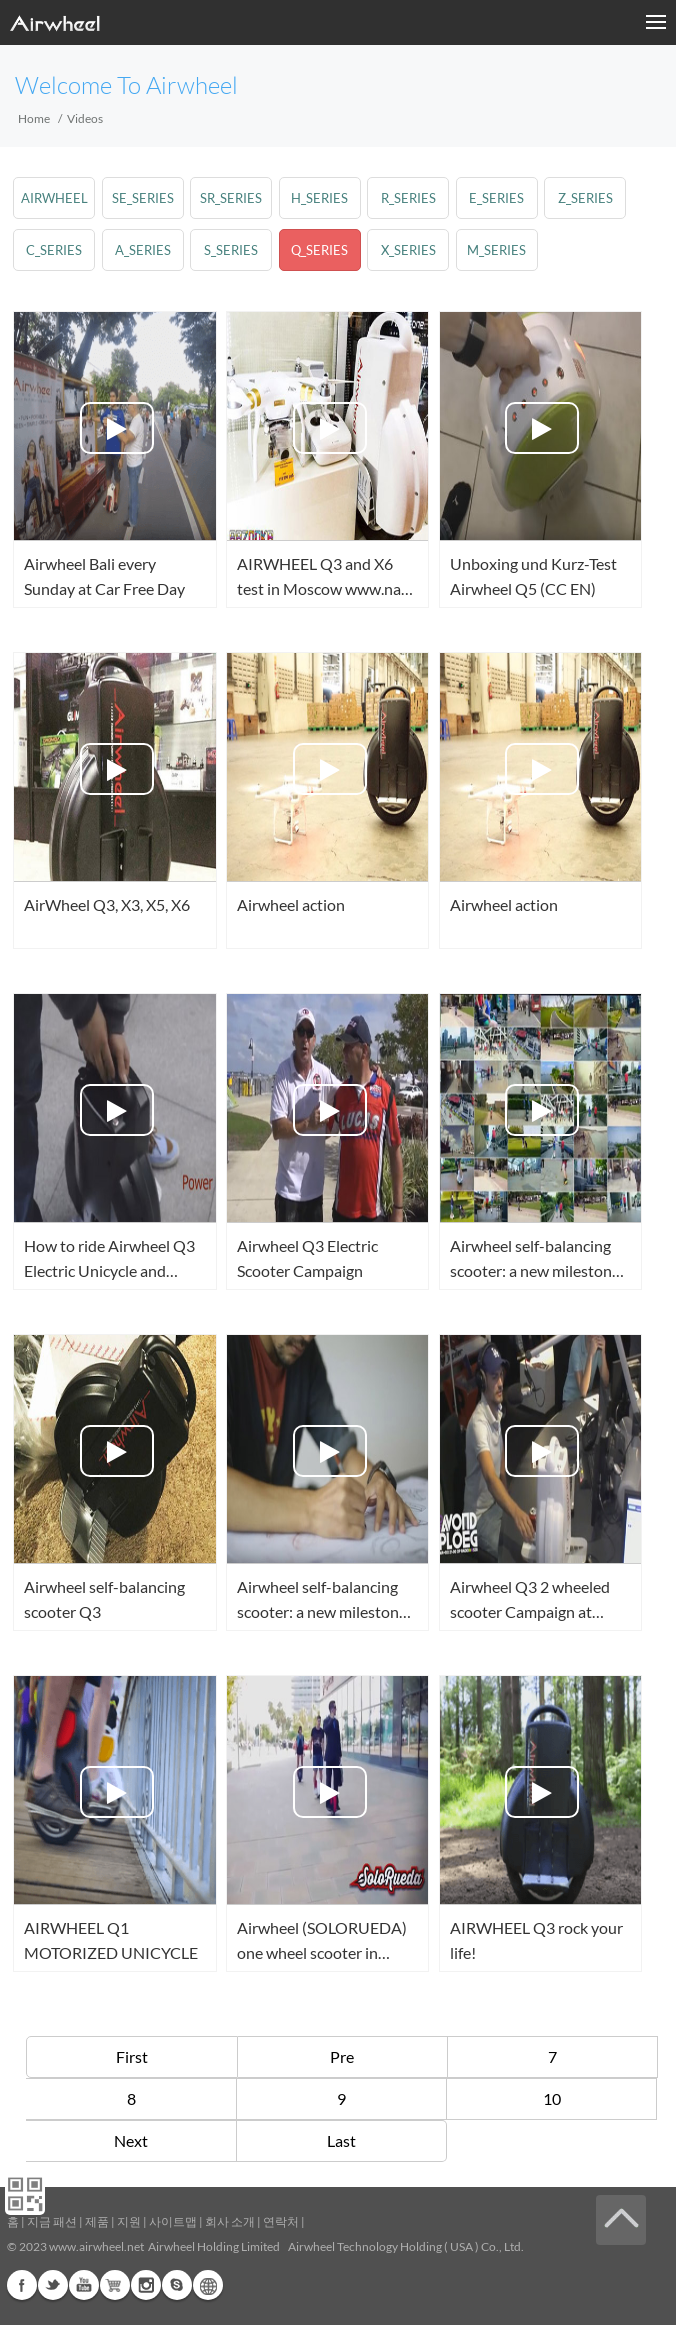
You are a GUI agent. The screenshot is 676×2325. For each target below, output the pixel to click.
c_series (54, 250)
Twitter (53, 2285)
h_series (319, 198)
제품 (97, 2221)
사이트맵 (173, 2221)
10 (552, 2098)
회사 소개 (230, 2221)
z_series (585, 198)
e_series (496, 198)
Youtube (84, 2285)
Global (208, 2285)
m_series (496, 250)
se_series (143, 198)
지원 (129, 2221)
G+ (115, 2285)
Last (341, 2140)
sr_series (231, 198)
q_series (319, 250)
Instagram (146, 2285)
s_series (231, 250)
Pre (342, 2056)
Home (34, 118)
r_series (408, 198)
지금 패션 (52, 2221)
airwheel (54, 198)
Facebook (22, 2285)
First (132, 2056)
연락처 (281, 2221)
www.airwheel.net (96, 2246)
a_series (143, 250)
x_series (408, 250)
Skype (177, 2285)
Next (131, 2140)
